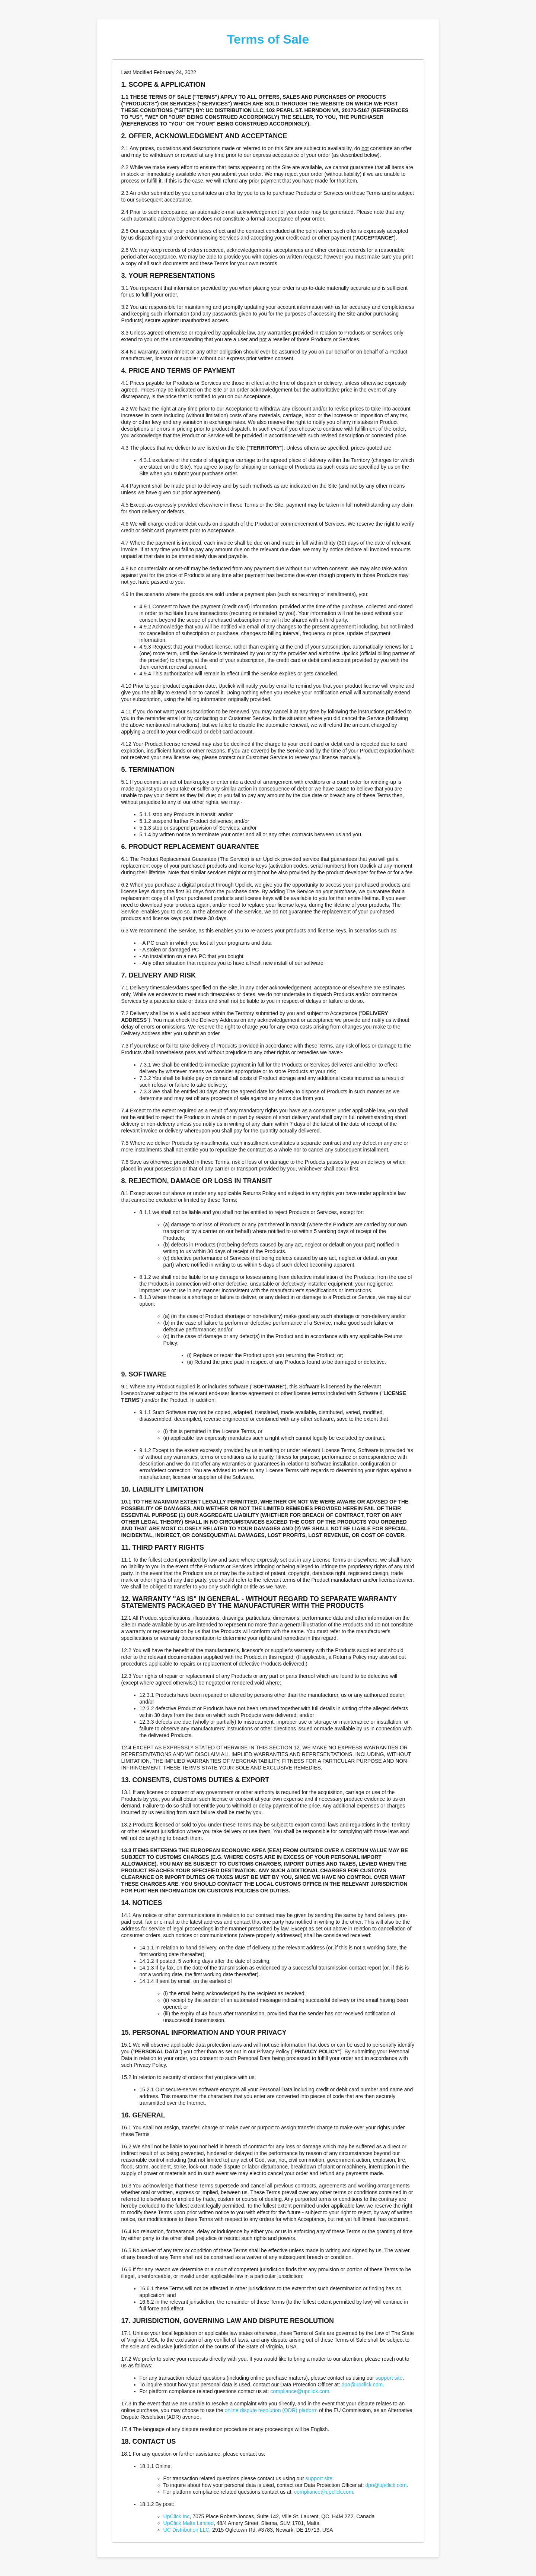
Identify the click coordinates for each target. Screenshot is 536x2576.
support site (389, 2378)
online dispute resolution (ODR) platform (271, 2410)
